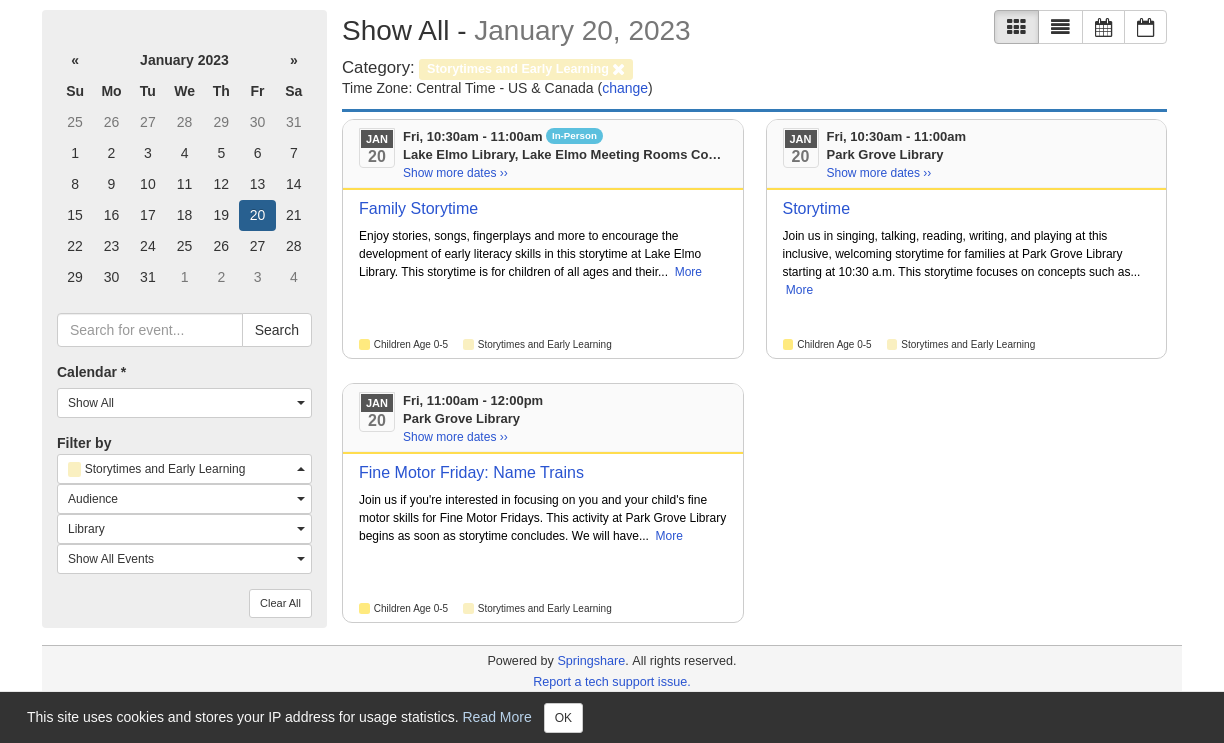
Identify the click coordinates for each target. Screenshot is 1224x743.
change (625, 88)
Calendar (91, 372)
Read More (497, 716)
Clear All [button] (280, 603)
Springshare (591, 661)
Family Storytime (418, 208)
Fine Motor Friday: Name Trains (471, 472)
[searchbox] (150, 330)
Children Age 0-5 (411, 344)
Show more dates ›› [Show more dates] (455, 173)
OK (563, 718)
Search (277, 330)
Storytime (817, 208)
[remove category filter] (526, 67)
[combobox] (184, 403)
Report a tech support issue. (612, 682)
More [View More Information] (688, 272)
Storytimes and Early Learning (545, 344)
